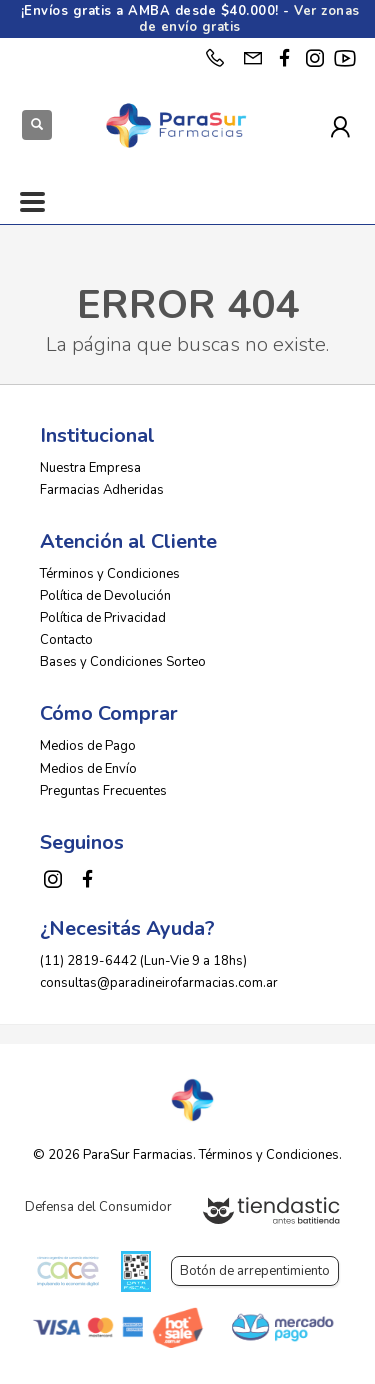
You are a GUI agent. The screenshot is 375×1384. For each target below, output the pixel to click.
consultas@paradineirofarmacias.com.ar (159, 983)
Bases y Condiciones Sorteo (123, 662)
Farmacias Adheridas (102, 490)
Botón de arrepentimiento (255, 1271)
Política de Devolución (105, 596)
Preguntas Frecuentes (103, 791)
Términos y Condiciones (110, 574)
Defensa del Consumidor (98, 1207)
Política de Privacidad (103, 618)
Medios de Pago (88, 746)
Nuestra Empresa (90, 468)
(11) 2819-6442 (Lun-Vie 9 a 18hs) (143, 961)
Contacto (66, 640)
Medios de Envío (88, 769)
